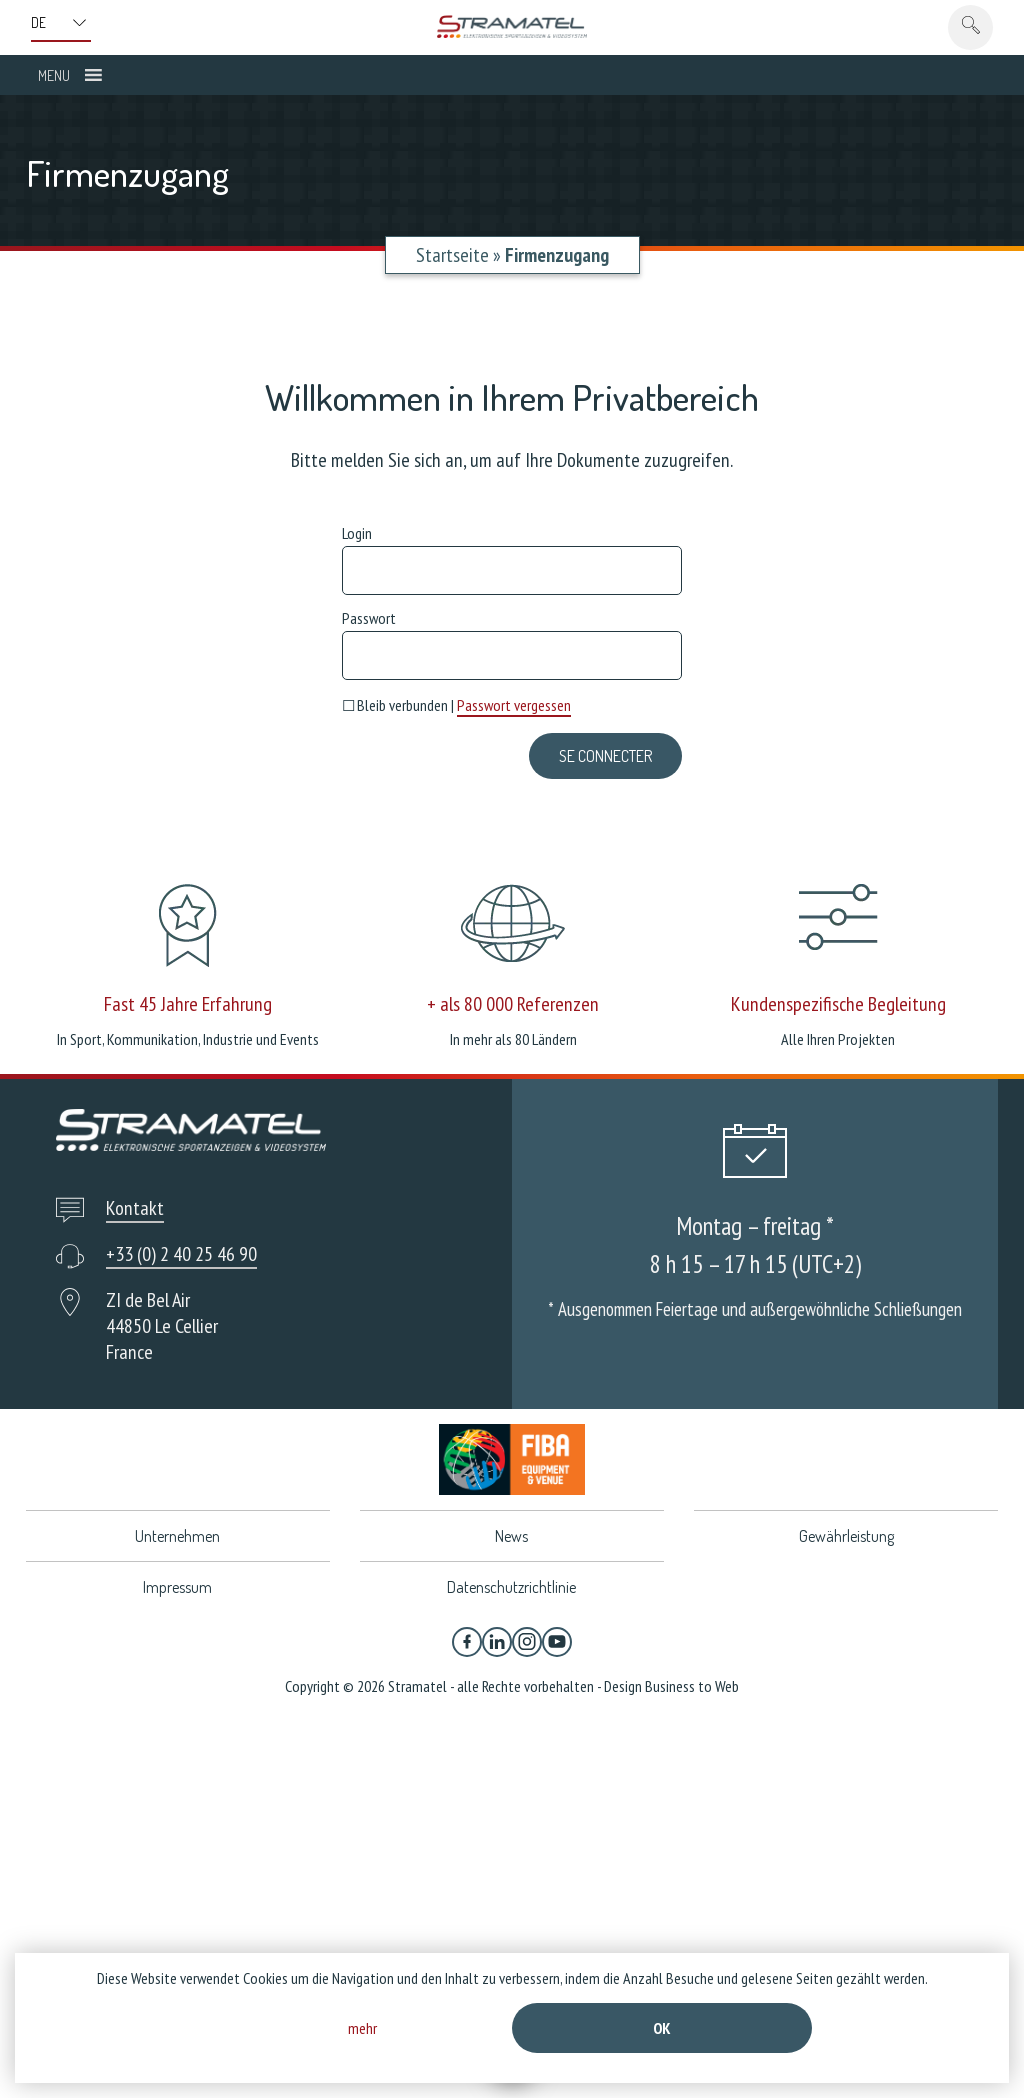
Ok (662, 2028)
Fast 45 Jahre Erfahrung (188, 1004)
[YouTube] (557, 1642)
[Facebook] (467, 1642)
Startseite (452, 255)
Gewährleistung (846, 1536)
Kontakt (135, 1208)
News (511, 1536)
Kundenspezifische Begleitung (838, 1004)
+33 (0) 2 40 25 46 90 (181, 1254)
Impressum (177, 1587)
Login (357, 533)
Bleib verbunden (395, 705)
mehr (362, 2028)
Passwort (369, 618)
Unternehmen (177, 1536)
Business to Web (692, 1686)
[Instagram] (527, 1642)
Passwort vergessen (514, 705)
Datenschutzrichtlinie (511, 1587)
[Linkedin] (497, 1642)
